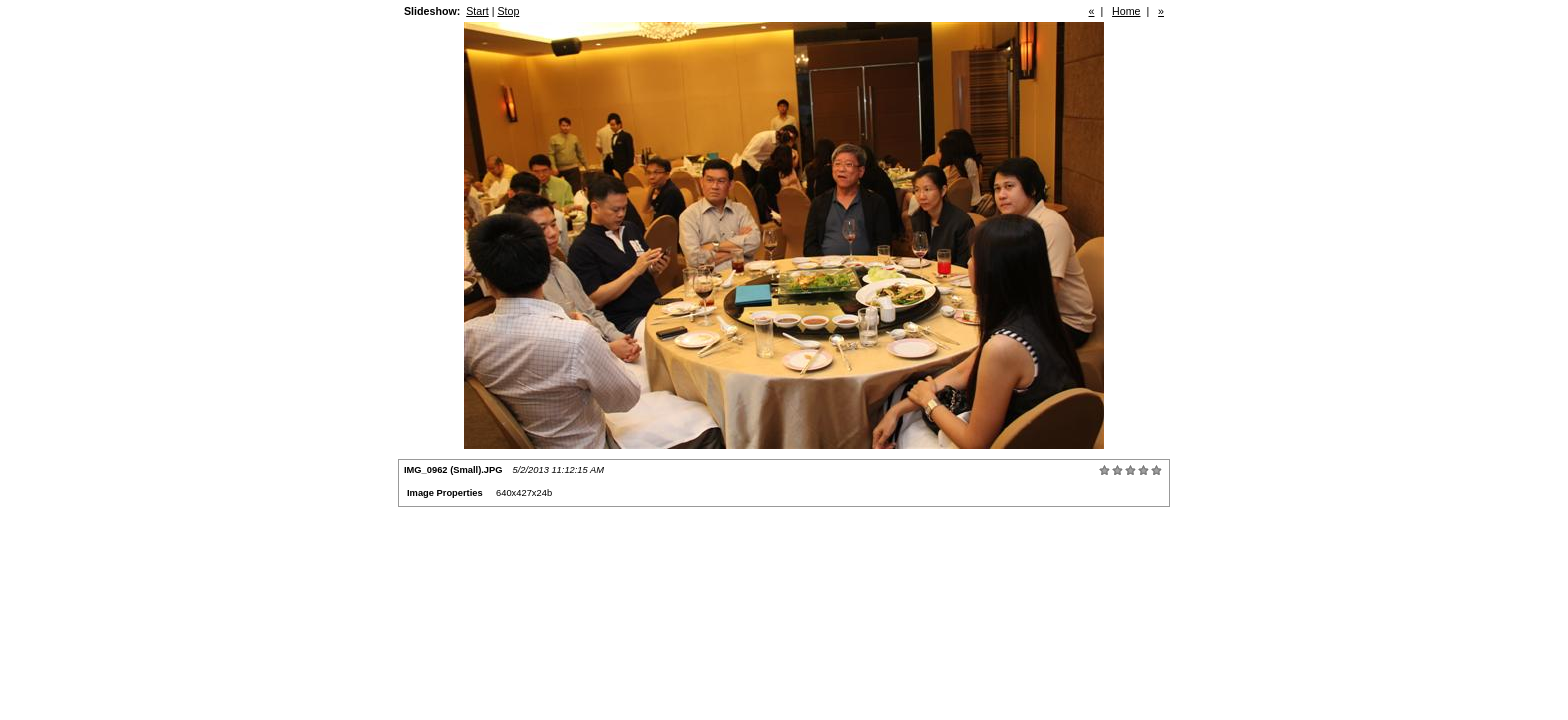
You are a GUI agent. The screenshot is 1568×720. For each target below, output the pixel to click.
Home (1126, 11)
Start (477, 11)
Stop (508, 11)
